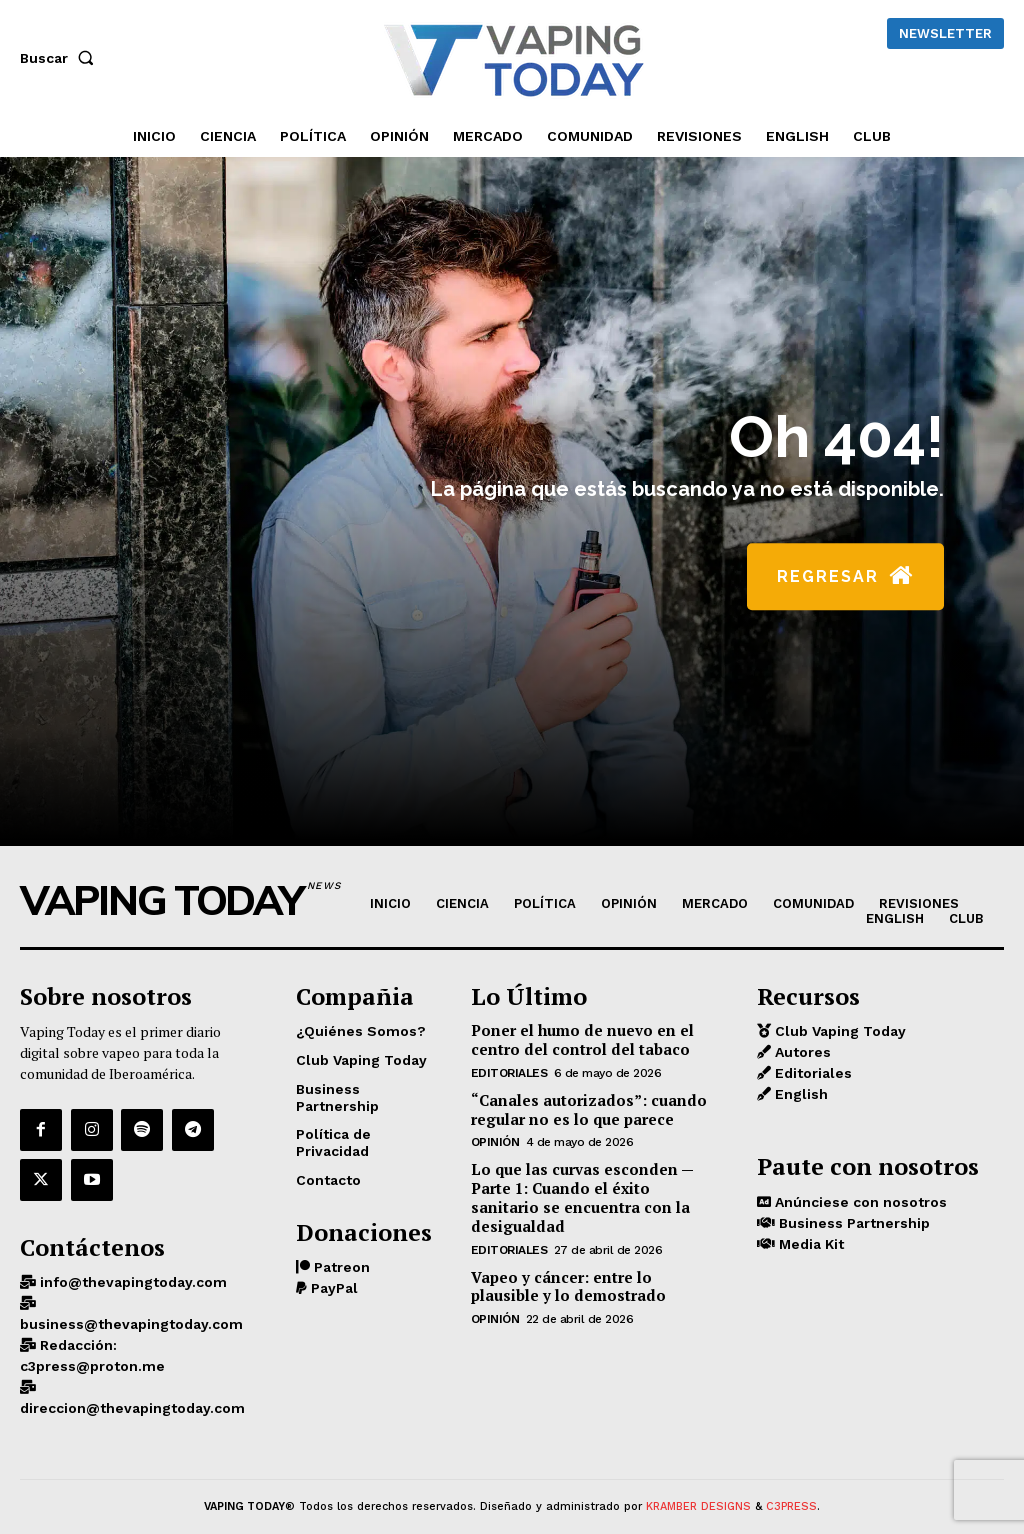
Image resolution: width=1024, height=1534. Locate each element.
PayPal (332, 1285)
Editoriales (509, 1069)
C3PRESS (791, 1487)
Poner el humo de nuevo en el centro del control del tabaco (572, 1038)
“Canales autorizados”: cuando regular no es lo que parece (577, 1105)
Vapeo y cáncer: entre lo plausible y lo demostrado (592, 1257)
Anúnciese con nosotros (859, 1199)
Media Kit (809, 1241)
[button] (61, 58)
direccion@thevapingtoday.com (132, 1389)
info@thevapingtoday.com (131, 1263)
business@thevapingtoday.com (131, 1305)
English (799, 1093)
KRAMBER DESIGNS (698, 1487)
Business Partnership (852, 1220)
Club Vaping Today (838, 1030)
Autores (801, 1051)
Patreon (340, 1264)
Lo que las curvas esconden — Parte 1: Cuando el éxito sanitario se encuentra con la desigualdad (593, 1181)
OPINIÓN (495, 1137)
